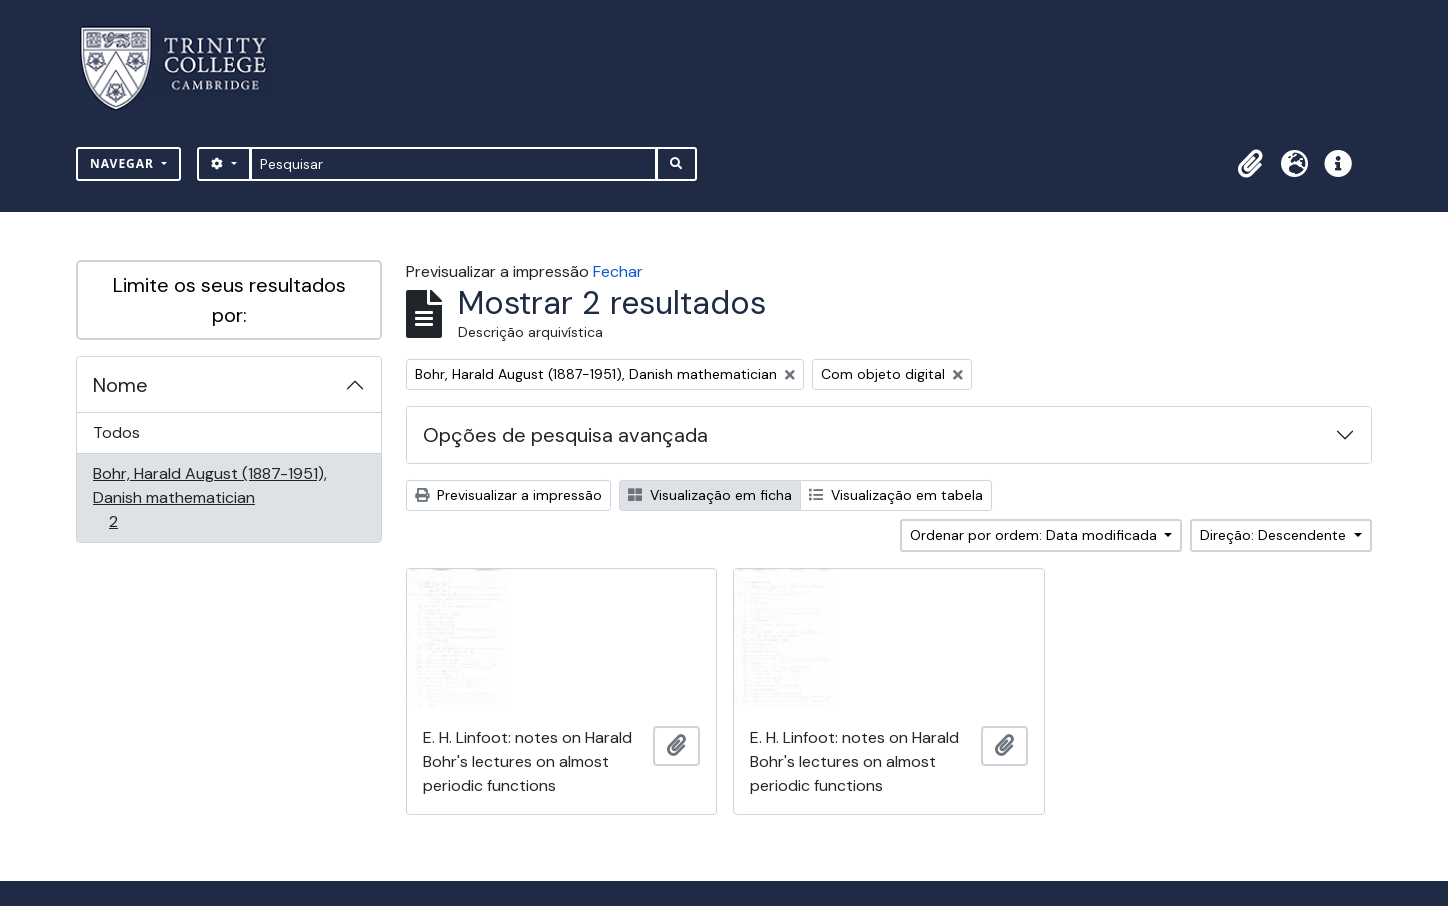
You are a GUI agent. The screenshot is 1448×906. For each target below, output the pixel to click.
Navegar (124, 163)
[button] (1250, 164)
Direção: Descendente (1275, 535)
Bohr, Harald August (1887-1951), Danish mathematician (209, 497)
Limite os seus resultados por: (229, 300)
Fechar (618, 271)
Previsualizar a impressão (508, 495)
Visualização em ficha (710, 495)
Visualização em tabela (896, 495)
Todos (116, 432)
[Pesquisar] (453, 164)
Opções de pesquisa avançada (565, 435)
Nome (120, 385)
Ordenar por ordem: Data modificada (1035, 535)
